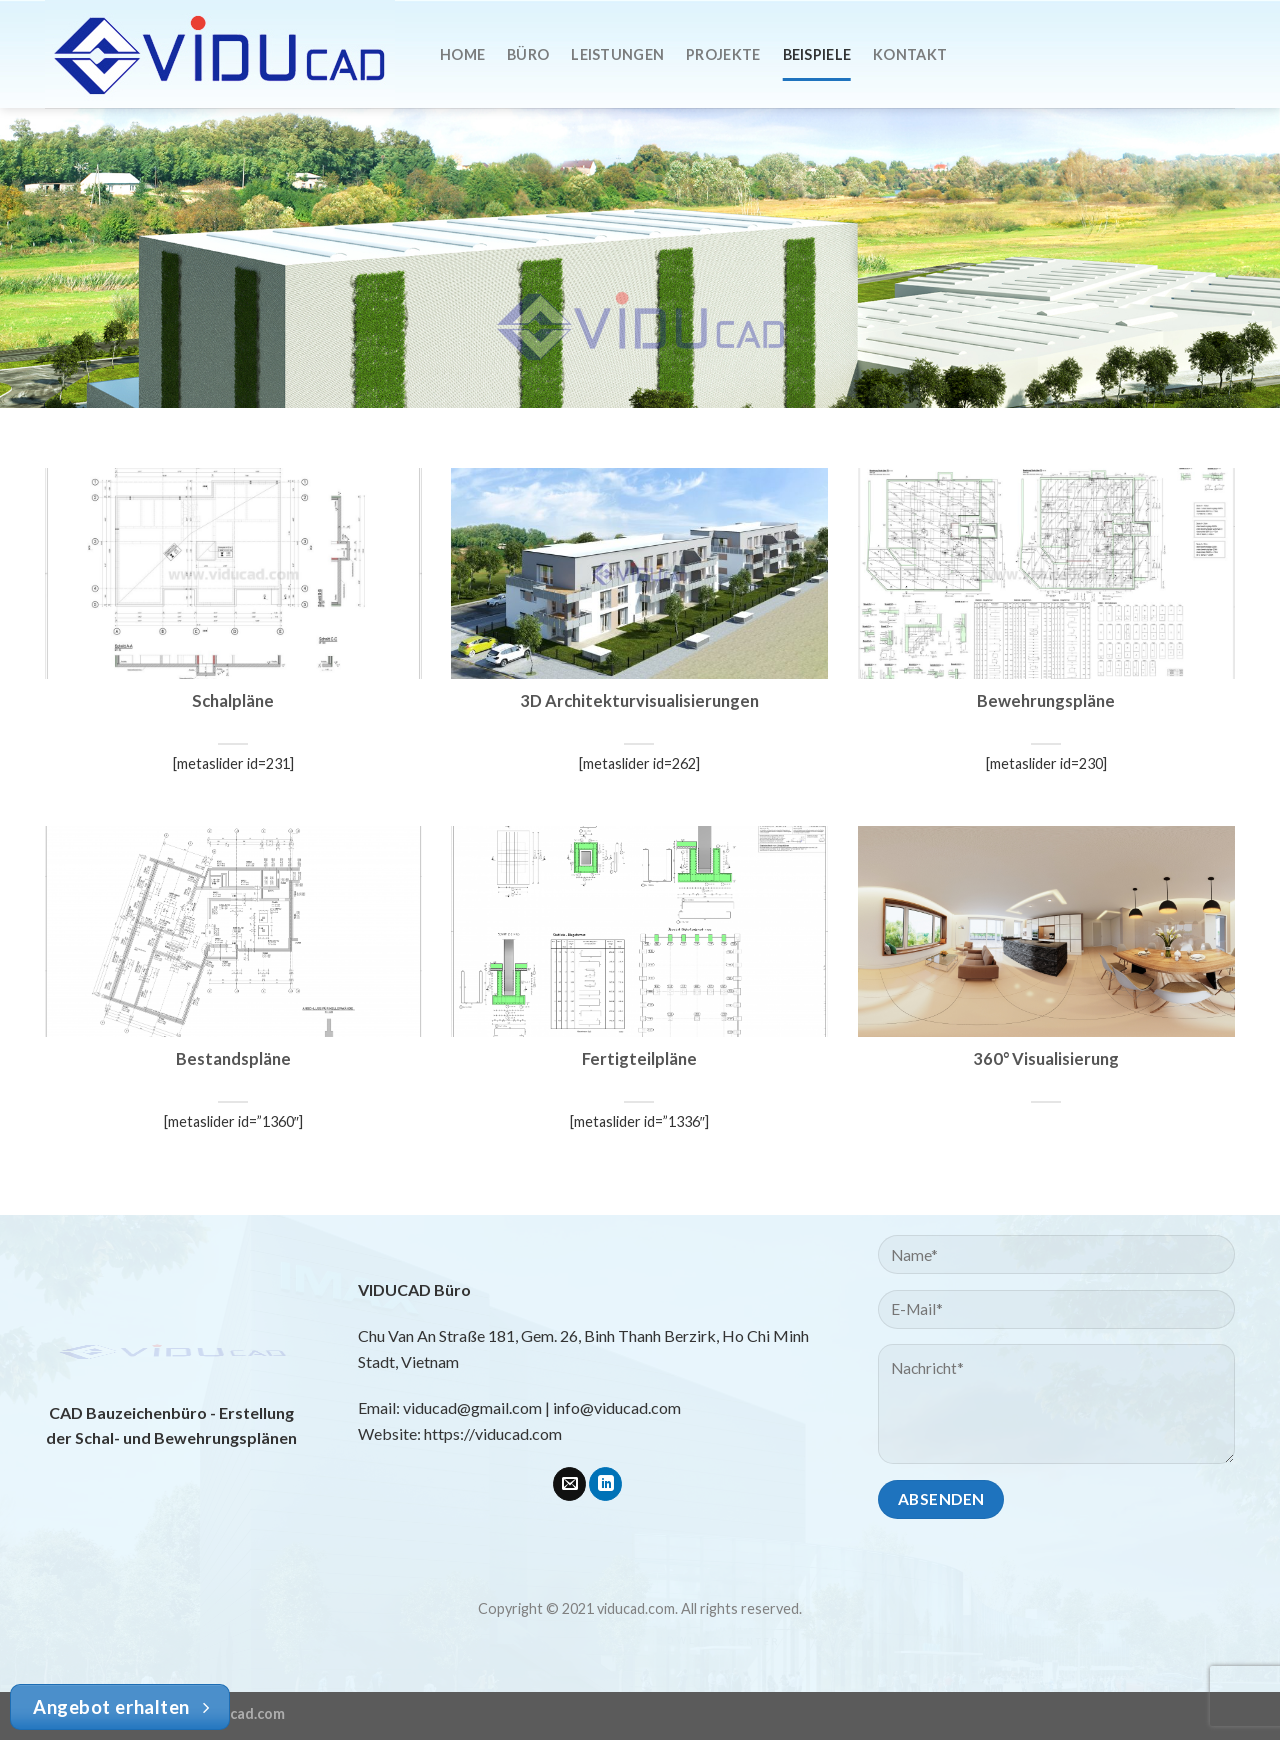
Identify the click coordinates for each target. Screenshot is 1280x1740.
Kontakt (910, 54)
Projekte (723, 54)
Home (462, 54)
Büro (528, 54)
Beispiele (817, 54)
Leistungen (617, 54)
